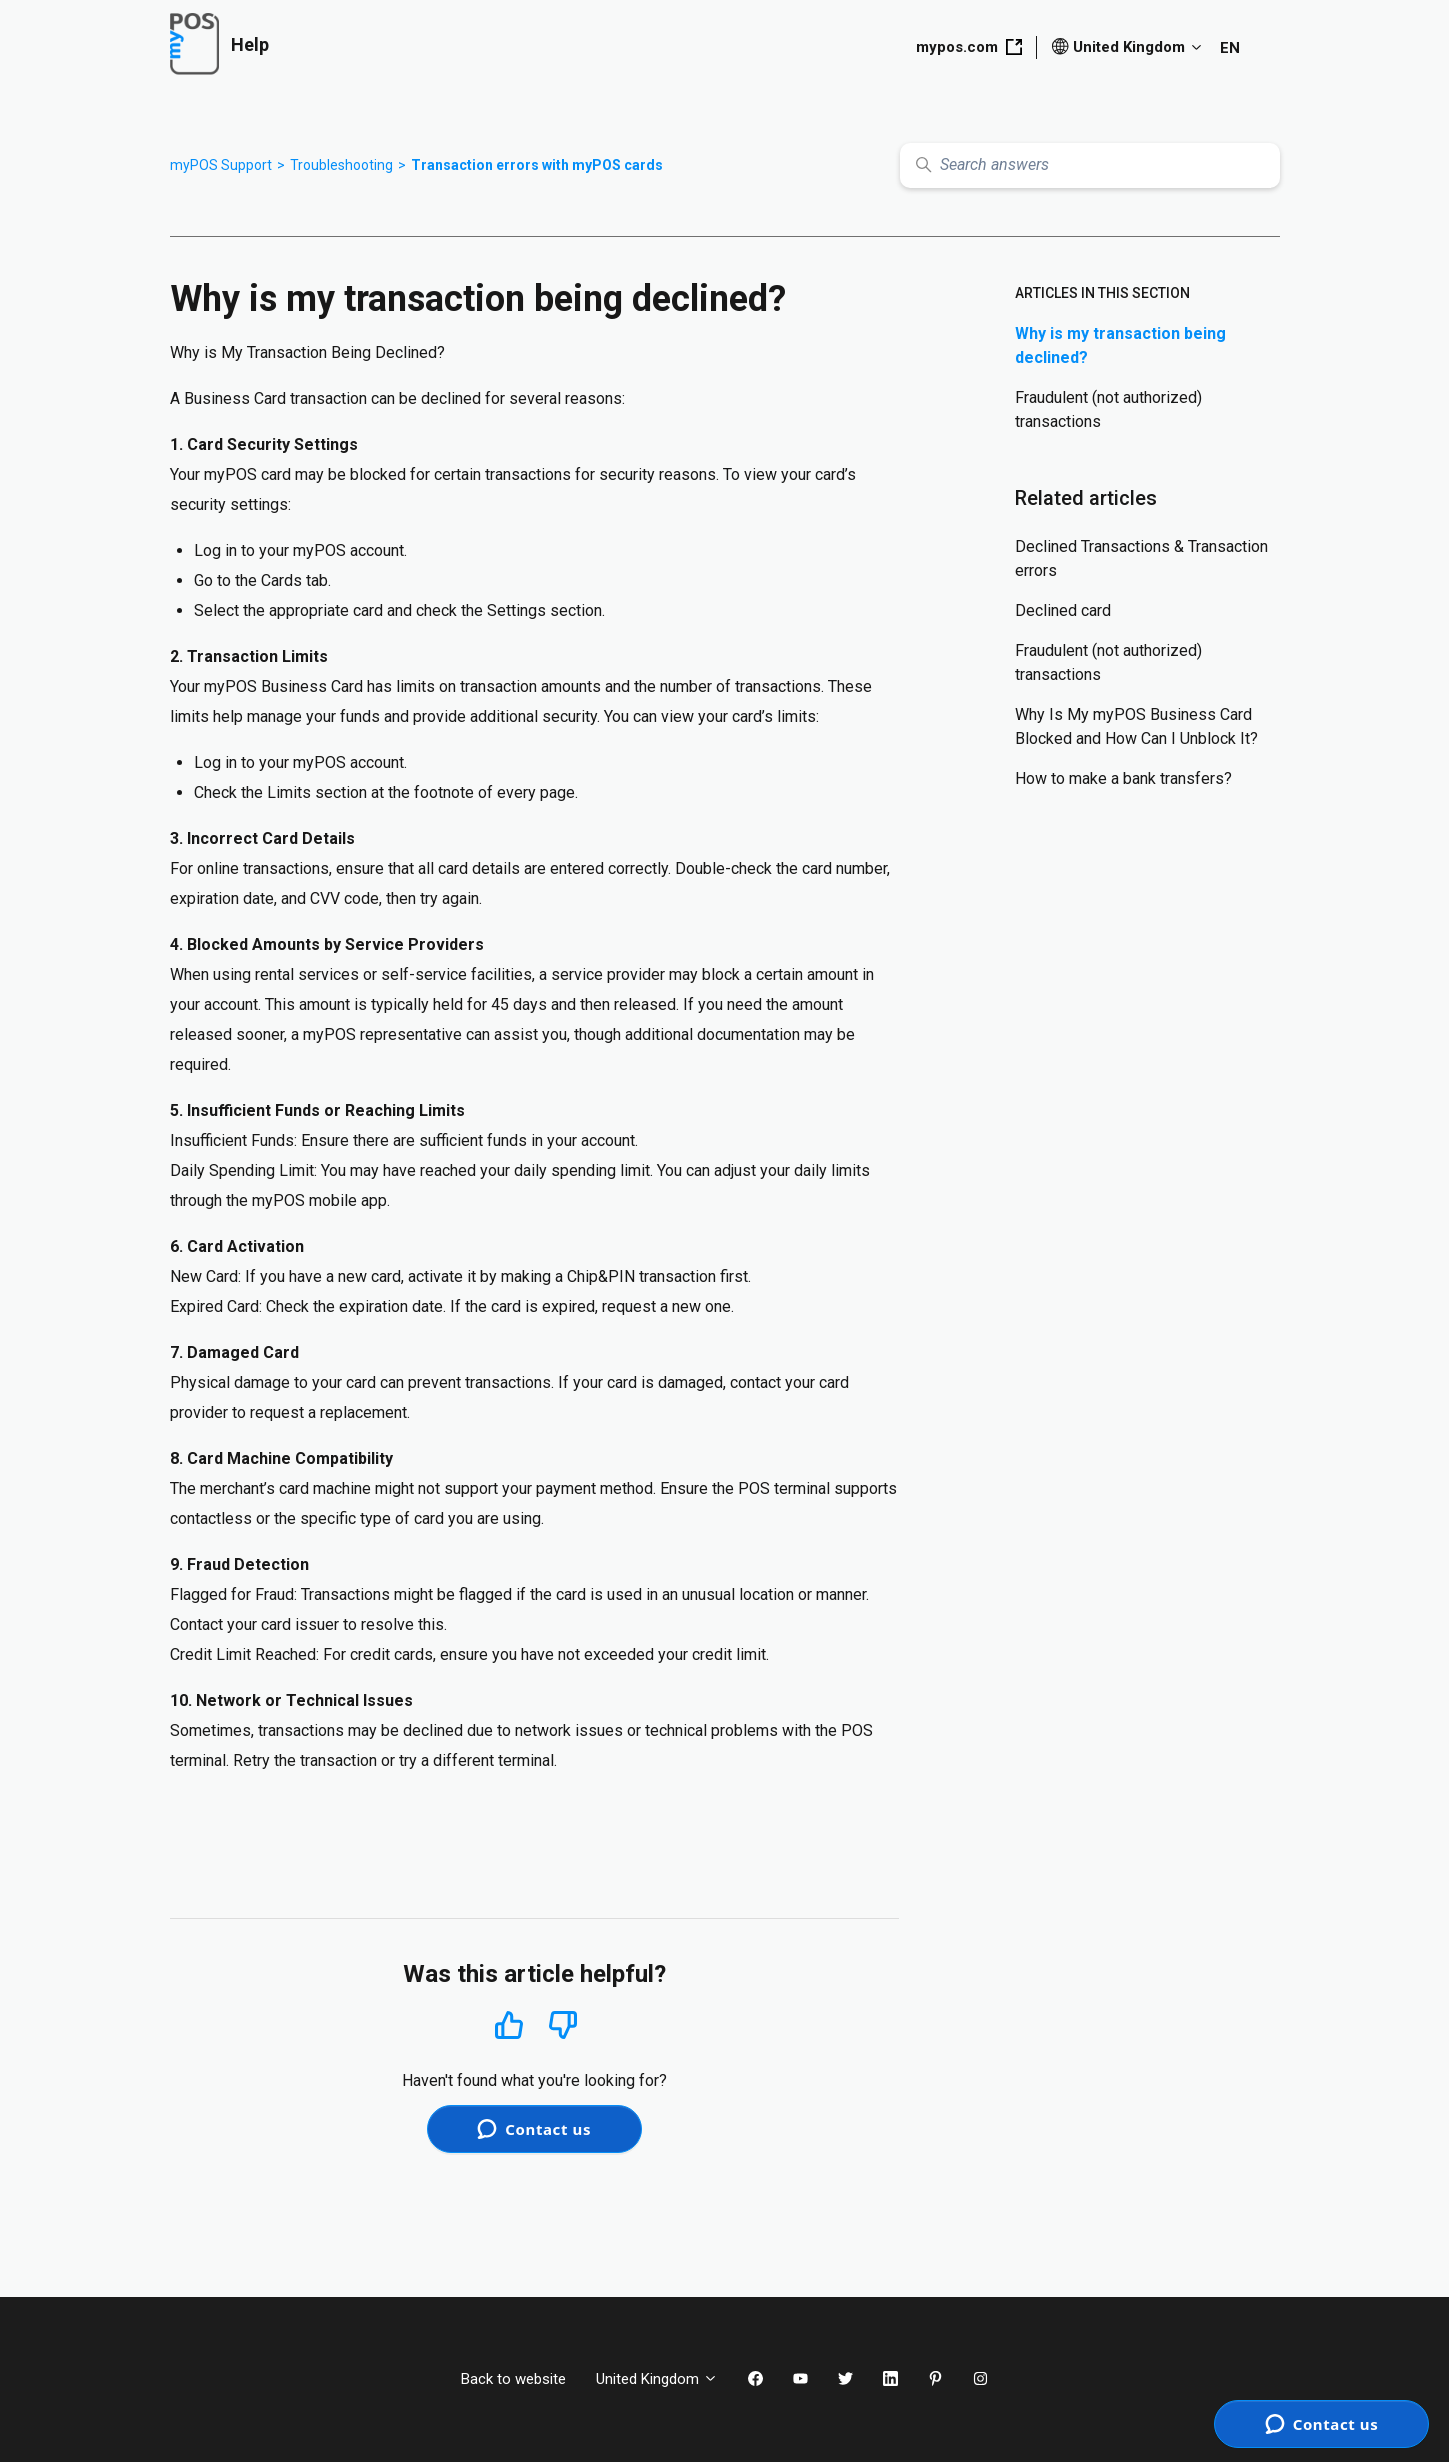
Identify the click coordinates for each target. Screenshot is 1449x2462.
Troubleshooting (341, 165)
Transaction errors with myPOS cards (537, 165)
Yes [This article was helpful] (509, 2024)
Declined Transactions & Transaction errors (1141, 558)
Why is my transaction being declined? (1120, 345)
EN (1230, 48)
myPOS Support (221, 165)
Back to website (513, 2379)
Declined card (1063, 610)
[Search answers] (1090, 165)
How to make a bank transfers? (1123, 778)
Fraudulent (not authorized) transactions (1108, 409)
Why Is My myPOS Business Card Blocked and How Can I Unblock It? (1136, 726)
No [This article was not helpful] (563, 2025)
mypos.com (969, 47)
